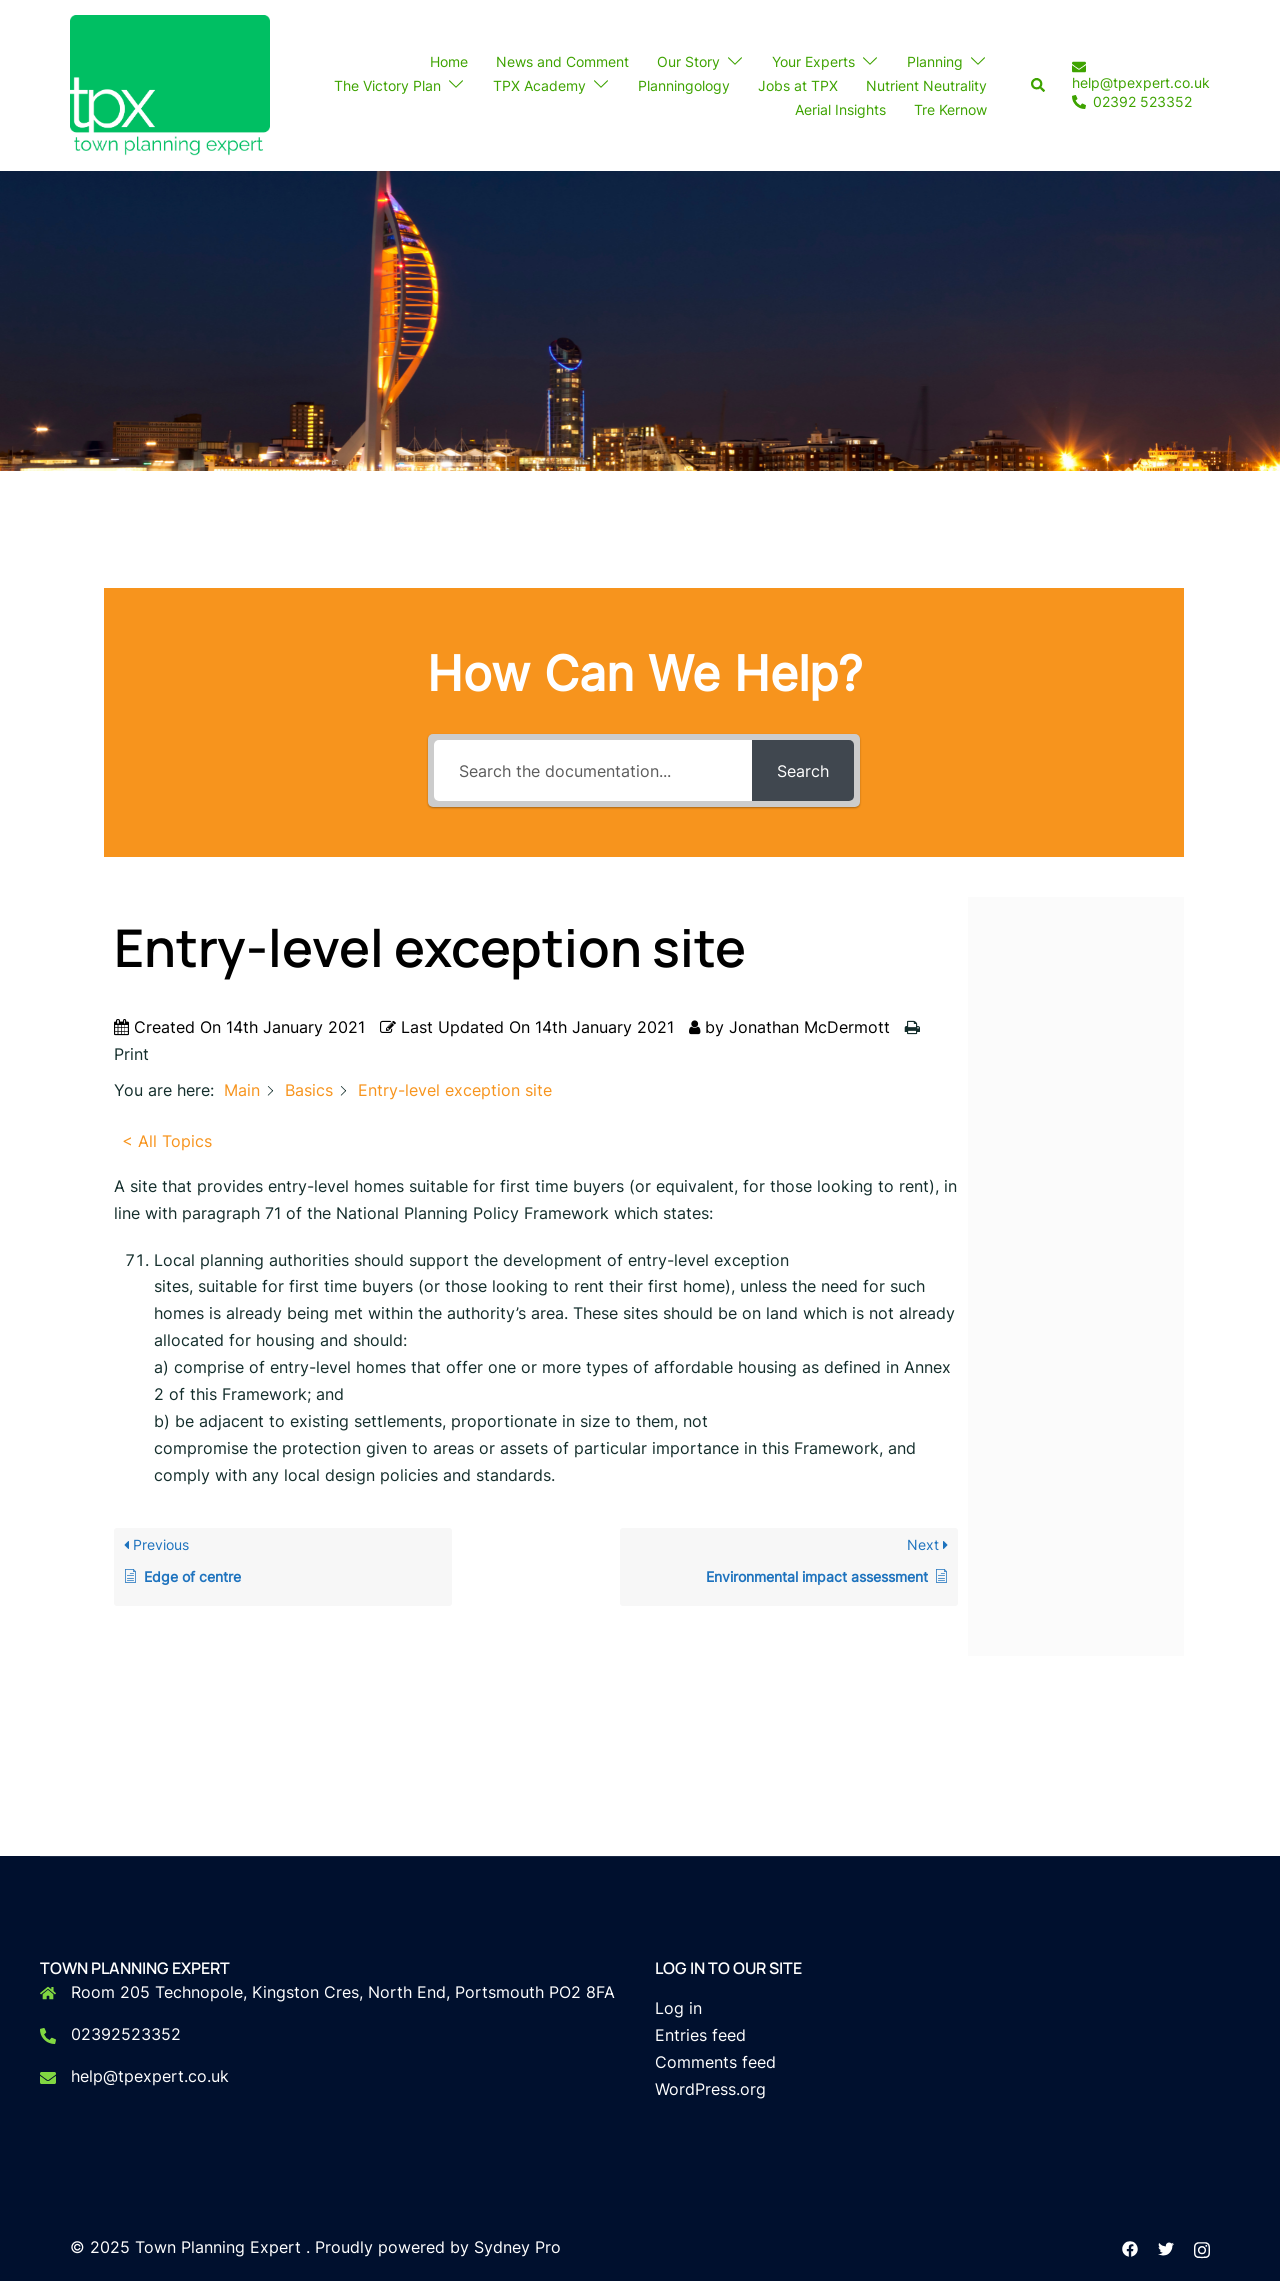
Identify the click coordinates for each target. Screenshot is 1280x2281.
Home (449, 61)
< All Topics (167, 1141)
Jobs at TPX (798, 85)
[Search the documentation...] (593, 770)
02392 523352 (1132, 103)
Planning (935, 61)
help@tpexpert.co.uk (1141, 75)
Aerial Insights (840, 109)
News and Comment (562, 61)
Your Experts (813, 61)
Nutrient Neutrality (926, 85)
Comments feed (715, 2062)
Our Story (688, 61)
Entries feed (700, 2035)
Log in (678, 2008)
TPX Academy (539, 85)
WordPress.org (710, 2089)
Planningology (684, 85)
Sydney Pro (517, 2247)
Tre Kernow (950, 109)
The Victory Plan (387, 85)
